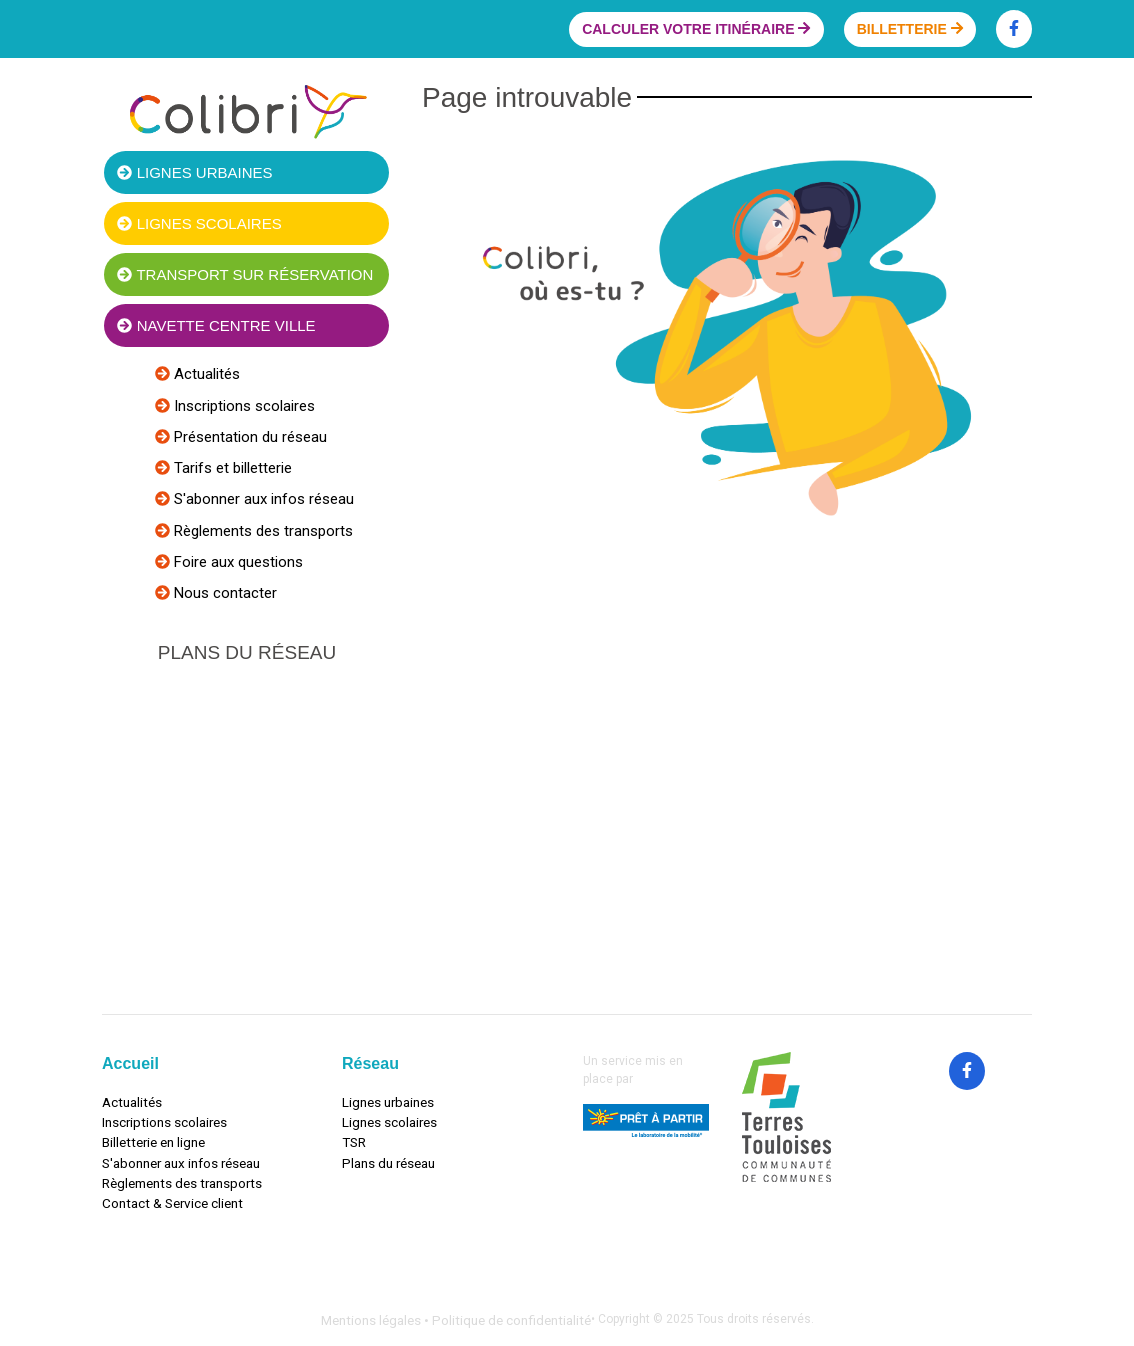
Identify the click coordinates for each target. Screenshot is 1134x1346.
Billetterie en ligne (153, 1142)
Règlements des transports (261, 531)
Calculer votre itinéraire (696, 29)
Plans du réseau (388, 1163)
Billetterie (910, 29)
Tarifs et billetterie (231, 468)
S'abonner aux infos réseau (262, 499)
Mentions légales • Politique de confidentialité (456, 1320)
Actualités (205, 374)
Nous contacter (223, 593)
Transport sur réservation (245, 274)
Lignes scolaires (199, 223)
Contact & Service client (172, 1203)
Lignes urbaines (194, 172)
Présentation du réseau (248, 437)
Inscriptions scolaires (242, 406)
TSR (354, 1142)
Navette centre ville (216, 325)
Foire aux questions (236, 562)
